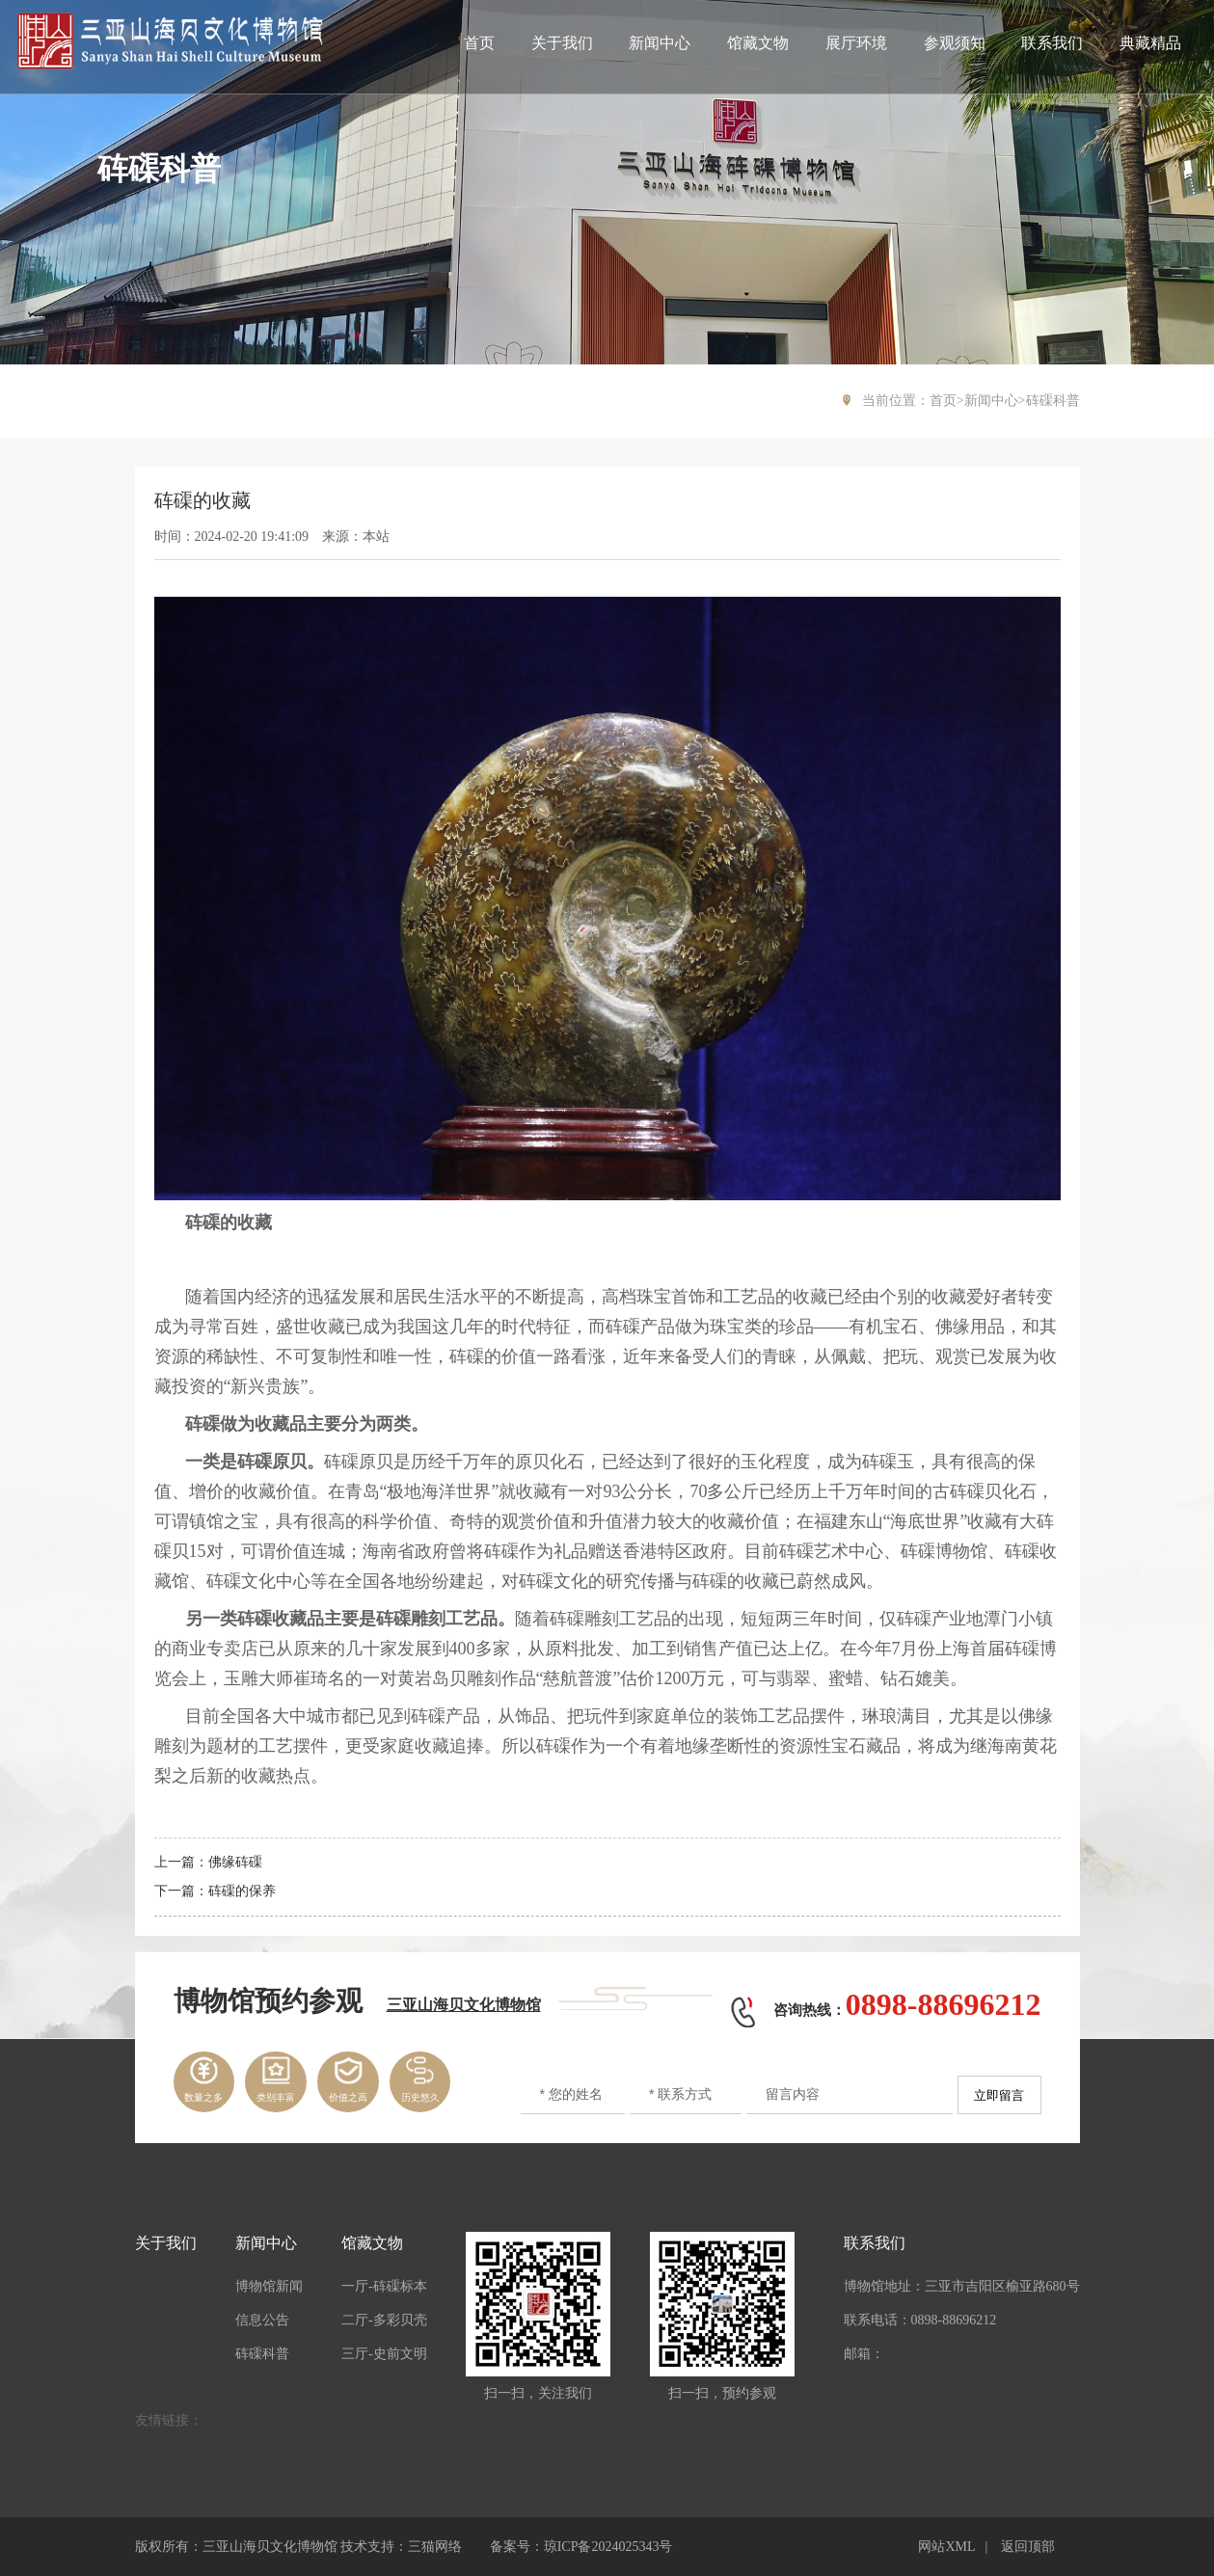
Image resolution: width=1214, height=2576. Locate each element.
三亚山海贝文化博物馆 (464, 2005)
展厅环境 (856, 43)
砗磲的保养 (242, 1891)
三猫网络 (435, 2546)
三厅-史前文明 (384, 2354)
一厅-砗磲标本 (384, 2286)
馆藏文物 (758, 43)
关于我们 (562, 43)
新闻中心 (659, 43)
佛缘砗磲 (235, 1862)
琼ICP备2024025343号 (608, 2546)
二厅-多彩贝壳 (384, 2320)
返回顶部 (1028, 2546)
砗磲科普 (1053, 400)
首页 (479, 43)
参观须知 (954, 43)
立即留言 (999, 2095)
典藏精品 (1150, 43)
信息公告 (262, 2320)
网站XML (946, 2546)
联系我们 (1052, 43)
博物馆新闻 (269, 2286)
